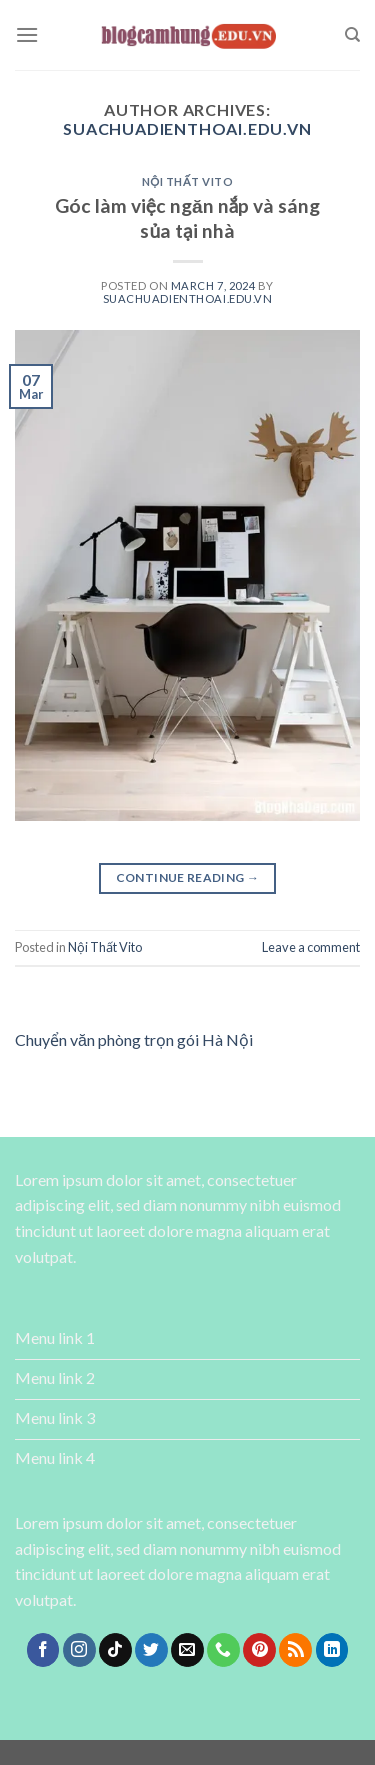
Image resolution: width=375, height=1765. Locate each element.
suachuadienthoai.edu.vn (187, 128)
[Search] (352, 35)
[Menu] (27, 34)
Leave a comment (311, 947)
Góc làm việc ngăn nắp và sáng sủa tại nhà (187, 218)
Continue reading (188, 877)
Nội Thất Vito (188, 181)
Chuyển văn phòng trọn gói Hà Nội (134, 1039)
